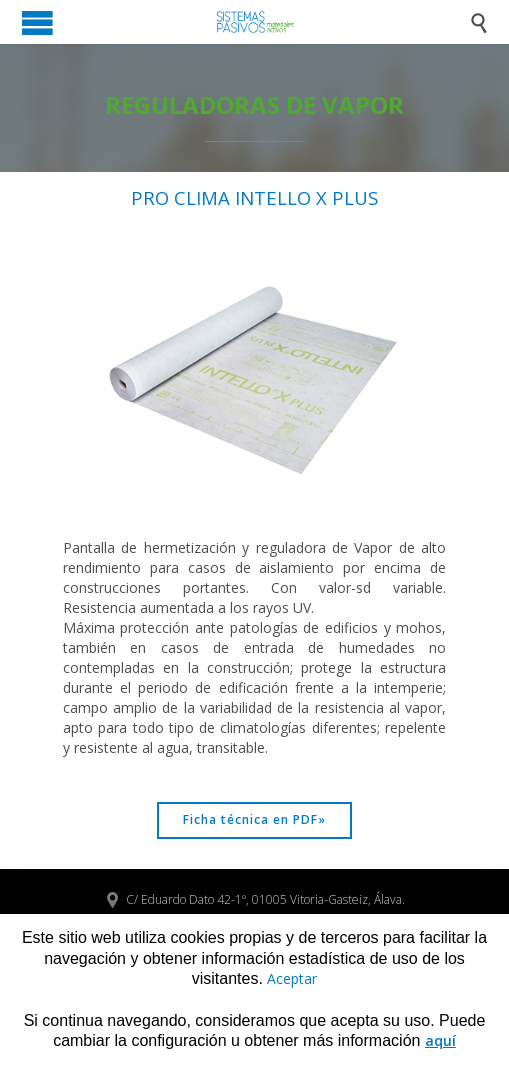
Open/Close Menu (37, 22)
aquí (440, 1040)
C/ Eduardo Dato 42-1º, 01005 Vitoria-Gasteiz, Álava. (255, 900)
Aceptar (292, 978)
